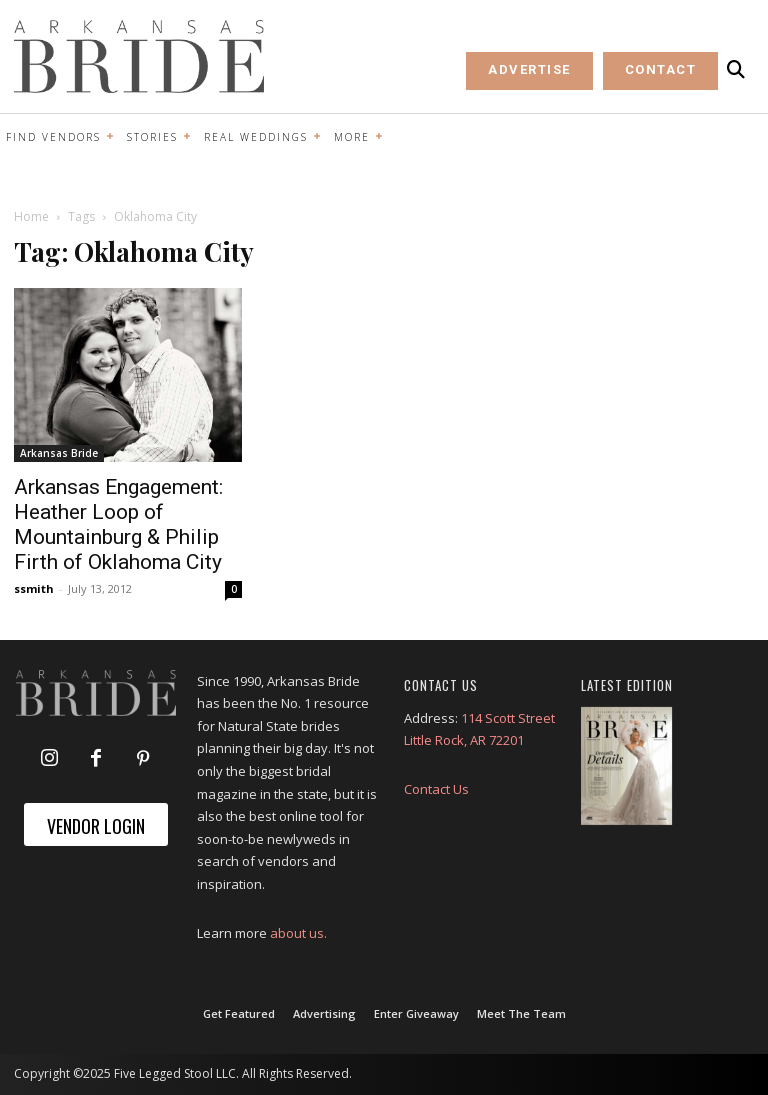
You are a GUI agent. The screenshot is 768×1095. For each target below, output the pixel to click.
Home (31, 216)
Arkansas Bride (59, 453)
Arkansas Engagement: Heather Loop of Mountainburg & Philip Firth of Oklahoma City (118, 524)
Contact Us (436, 789)
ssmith (34, 588)
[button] (736, 70)
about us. (298, 933)
